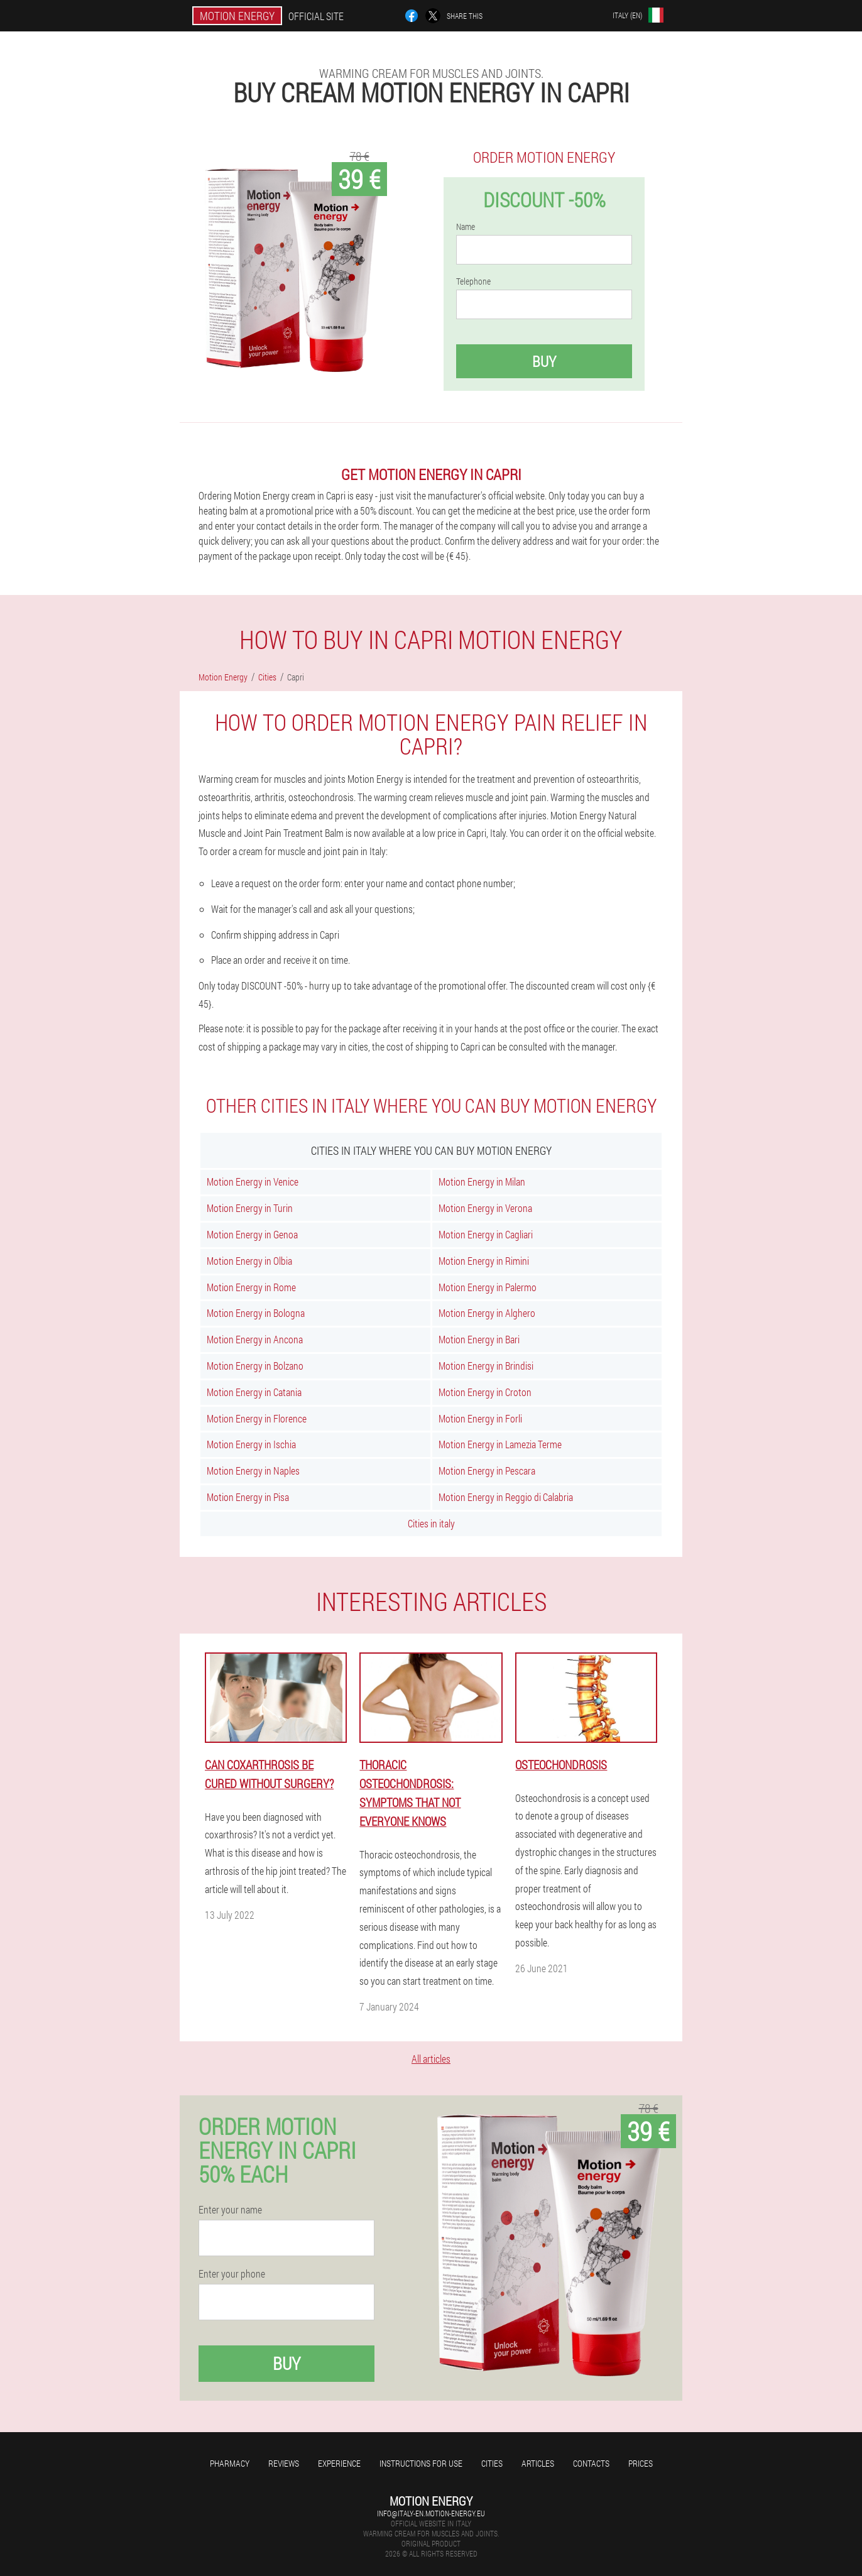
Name (465, 226)
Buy (544, 361)
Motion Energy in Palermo (488, 1287)
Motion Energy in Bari (479, 1339)
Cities (492, 2463)
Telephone (473, 281)
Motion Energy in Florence (257, 1418)
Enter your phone (232, 2274)
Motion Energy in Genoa (252, 1234)
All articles (431, 2058)
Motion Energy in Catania (254, 1392)
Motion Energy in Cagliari (486, 1234)
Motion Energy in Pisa (248, 1497)
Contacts (591, 2463)
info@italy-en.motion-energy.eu (431, 2513)
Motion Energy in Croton (485, 1392)
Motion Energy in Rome (251, 1287)
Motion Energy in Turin (250, 1207)
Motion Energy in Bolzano (255, 1365)
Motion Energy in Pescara (487, 1470)
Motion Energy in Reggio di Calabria (506, 1497)
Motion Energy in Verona (485, 1207)
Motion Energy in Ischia (251, 1444)
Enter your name (230, 2210)
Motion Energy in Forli (480, 1418)
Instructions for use (420, 2463)
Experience (339, 2463)
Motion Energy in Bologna (256, 1312)
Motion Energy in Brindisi (486, 1365)
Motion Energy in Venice (252, 1181)
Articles (537, 2463)
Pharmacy (229, 2463)
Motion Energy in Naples (253, 1470)
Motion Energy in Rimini (484, 1260)
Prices (640, 2463)
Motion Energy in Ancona (255, 1339)
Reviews (283, 2463)
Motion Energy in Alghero (487, 1312)
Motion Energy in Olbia (249, 1260)
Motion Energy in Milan (482, 1181)
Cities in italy (431, 1523)
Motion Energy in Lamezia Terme (500, 1444)
